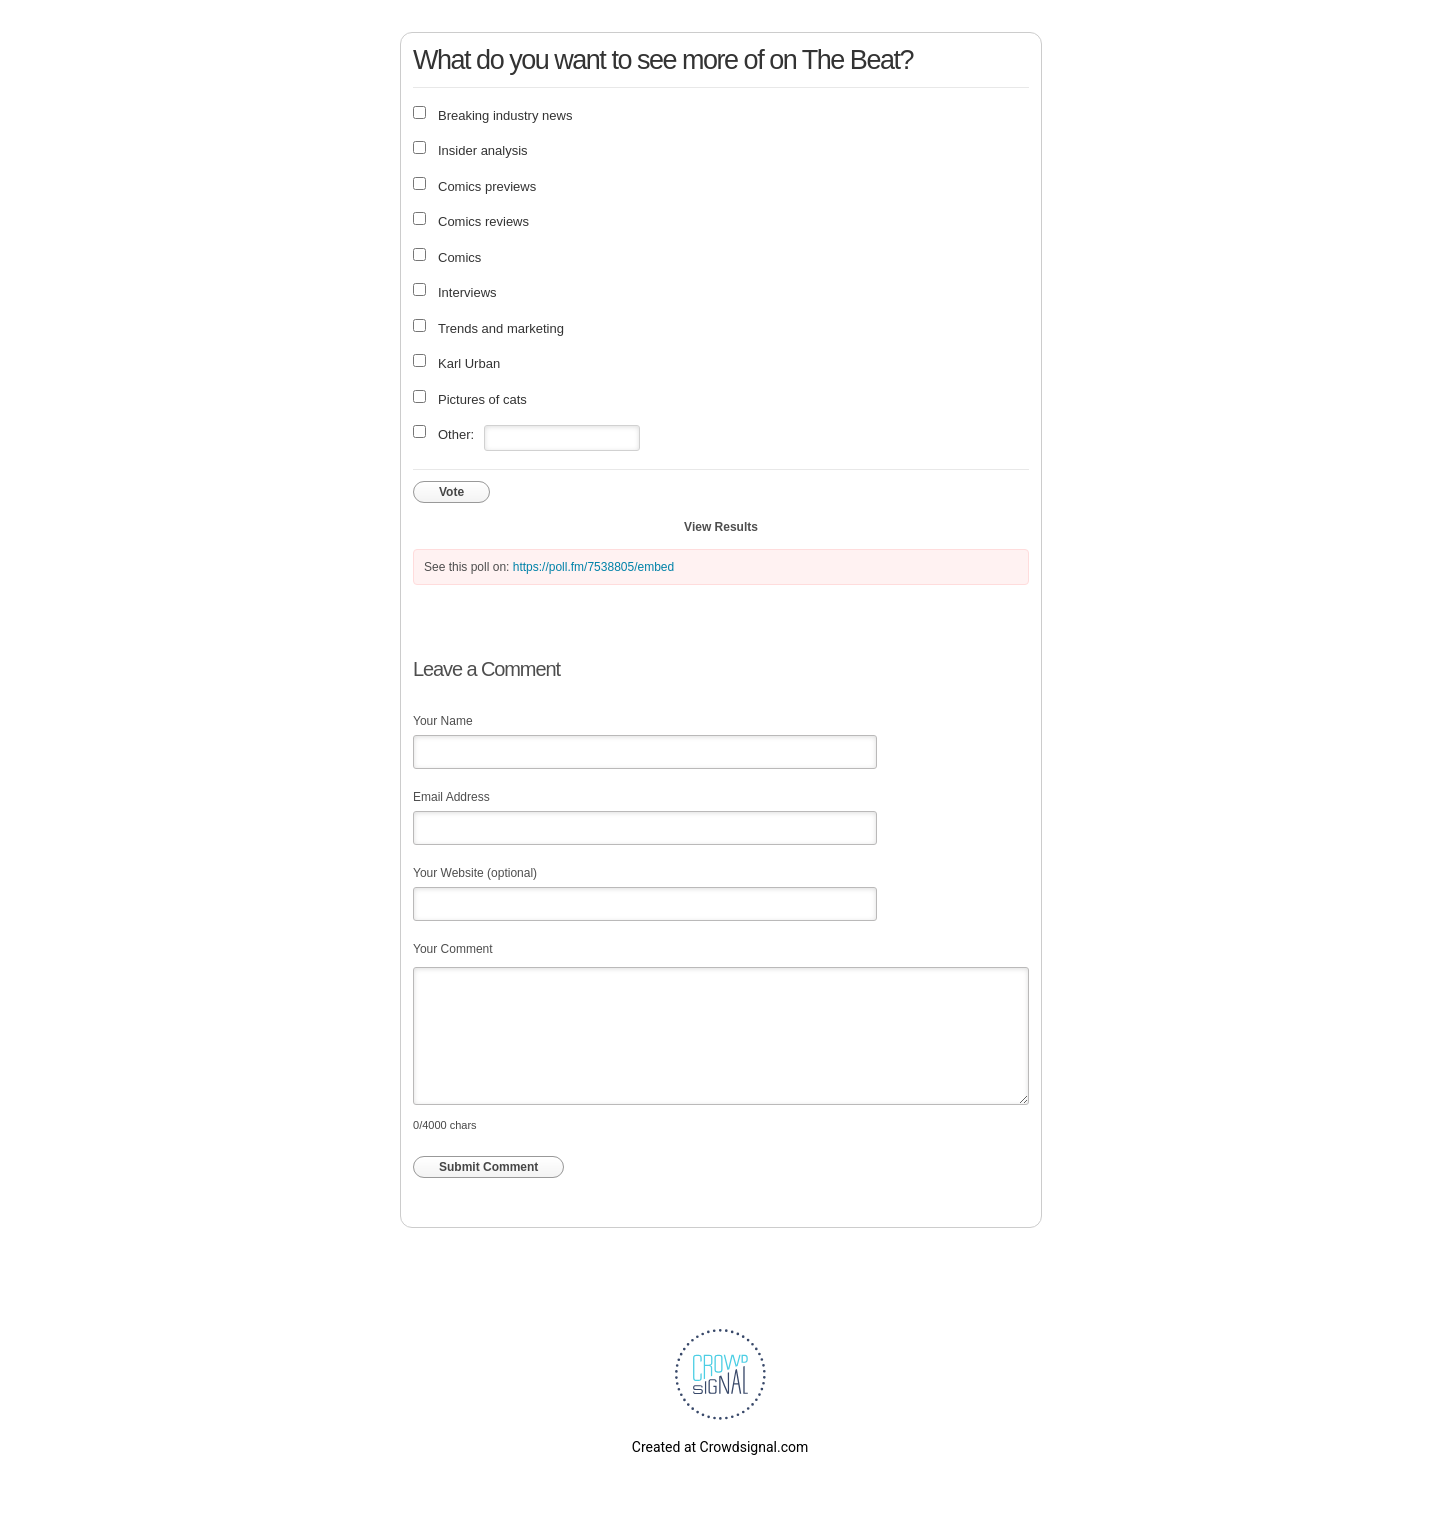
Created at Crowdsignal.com (720, 1447)
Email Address (451, 797)
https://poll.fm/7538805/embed (593, 567)
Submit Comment (488, 1167)
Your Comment (453, 949)
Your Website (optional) (475, 873)
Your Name (443, 721)
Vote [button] (451, 492)
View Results (721, 527)
